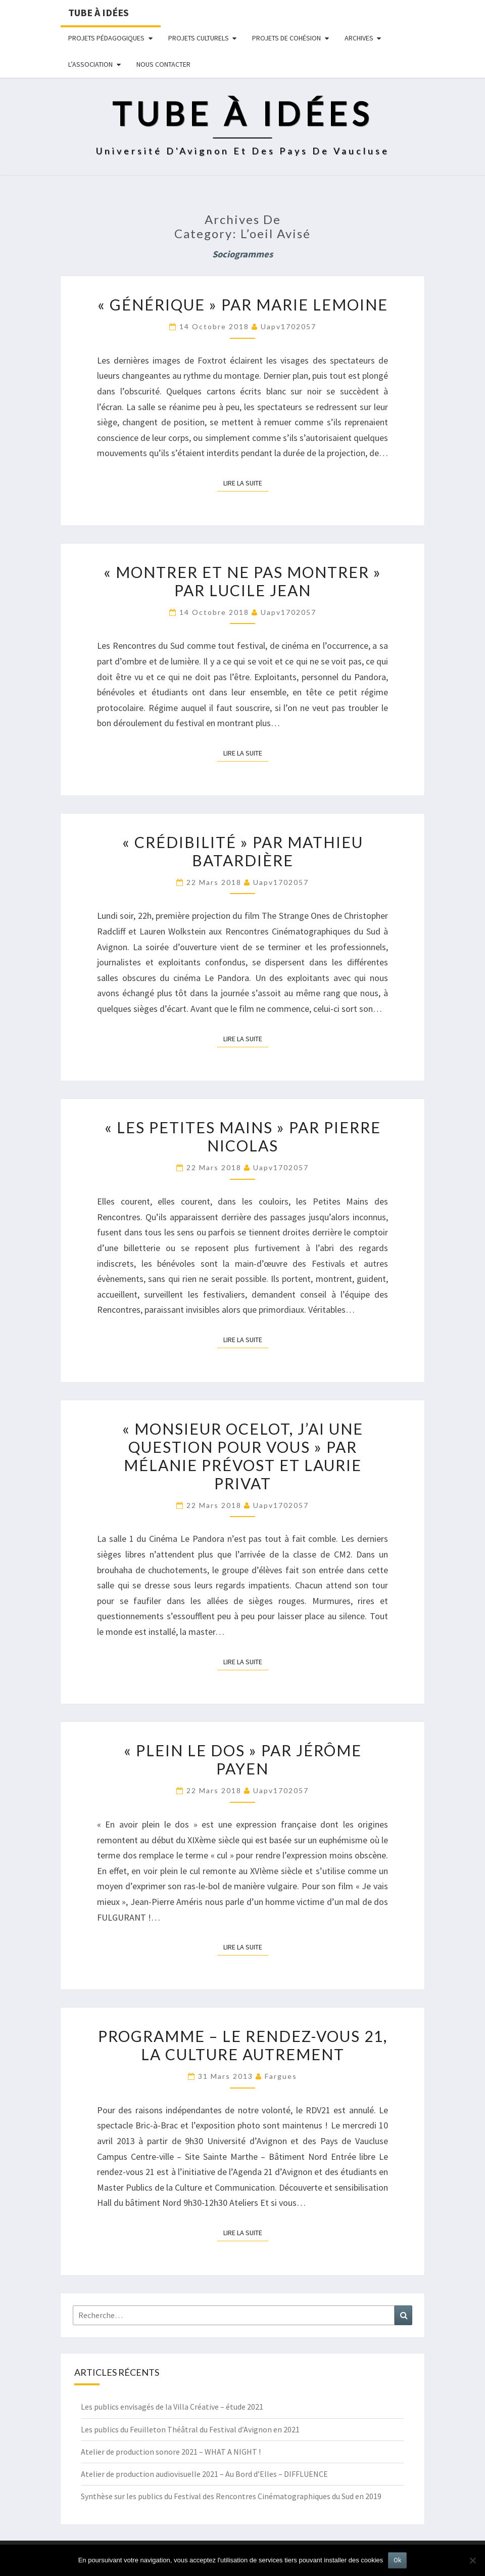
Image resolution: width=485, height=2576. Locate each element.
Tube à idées (98, 12)
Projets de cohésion (286, 37)
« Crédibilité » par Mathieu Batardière (242, 851)
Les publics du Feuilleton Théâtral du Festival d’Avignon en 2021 (190, 2429)
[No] (472, 2560)
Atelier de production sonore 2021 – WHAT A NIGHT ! (171, 2452)
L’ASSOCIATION (90, 64)
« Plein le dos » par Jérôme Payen (243, 1759)
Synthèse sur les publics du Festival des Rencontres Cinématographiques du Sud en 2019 (231, 2496)
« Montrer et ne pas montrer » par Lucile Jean (242, 581)
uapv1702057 (288, 326)
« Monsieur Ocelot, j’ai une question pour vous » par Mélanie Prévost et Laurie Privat (242, 1455)
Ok (397, 2560)
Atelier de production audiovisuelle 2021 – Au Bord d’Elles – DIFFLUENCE (204, 2474)
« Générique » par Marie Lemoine (243, 304)
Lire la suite (245, 482)
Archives (359, 37)
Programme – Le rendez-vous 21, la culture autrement (242, 2045)
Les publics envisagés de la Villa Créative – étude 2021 (172, 2407)
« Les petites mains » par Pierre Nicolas (243, 1136)
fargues (281, 2076)
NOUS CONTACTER (163, 64)
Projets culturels (198, 37)
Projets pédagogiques (106, 37)
